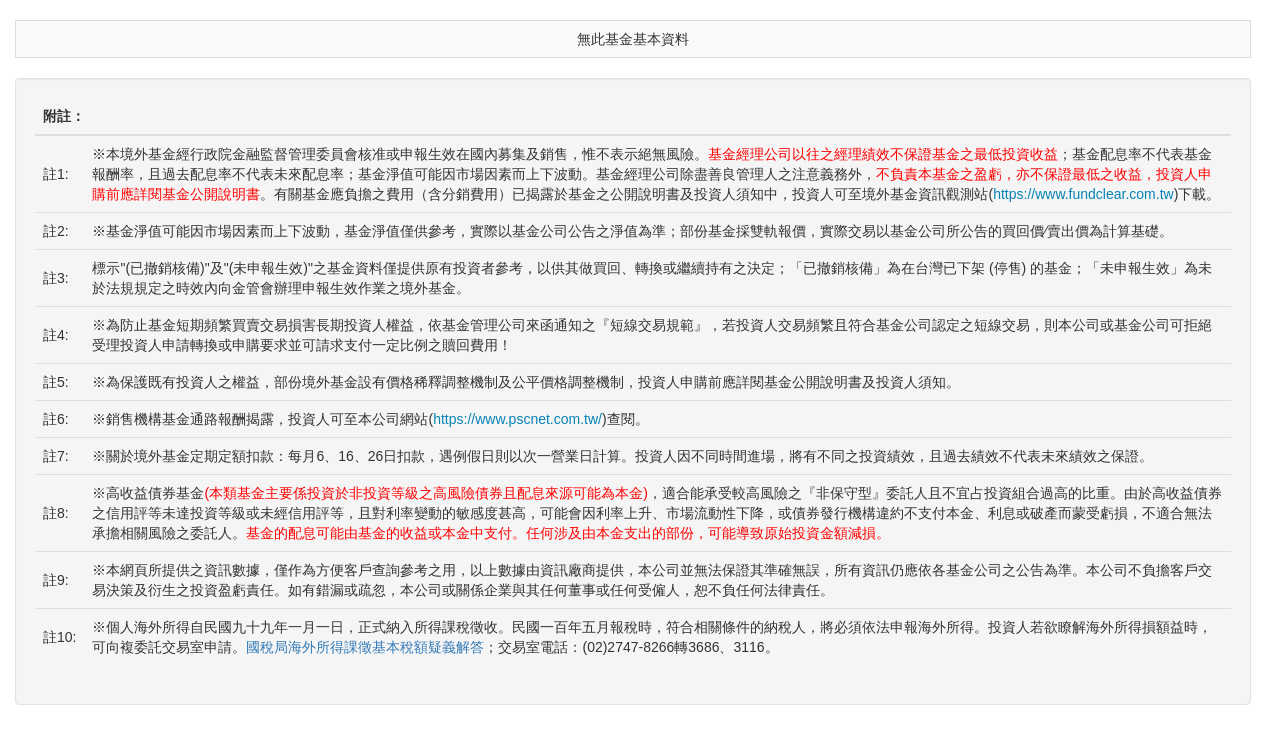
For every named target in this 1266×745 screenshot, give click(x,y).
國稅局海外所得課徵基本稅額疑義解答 (365, 647)
